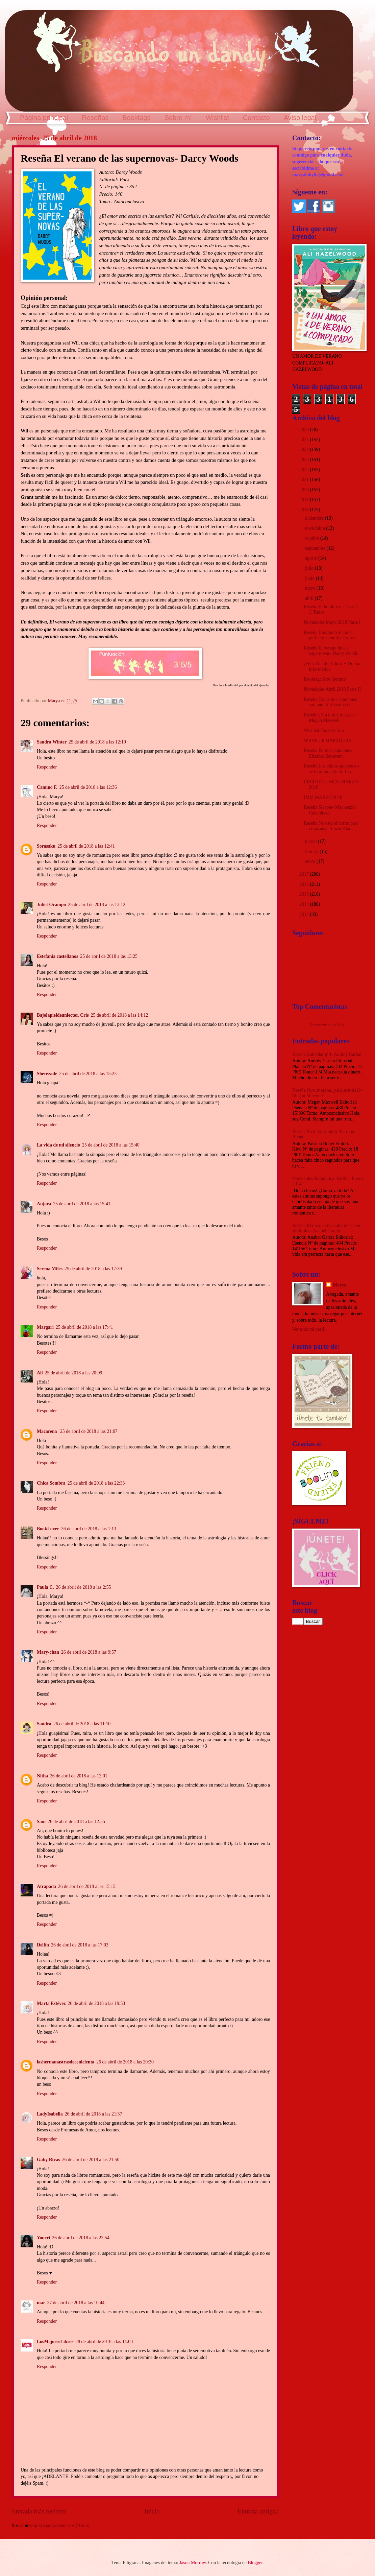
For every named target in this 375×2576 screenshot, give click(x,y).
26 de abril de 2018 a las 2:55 (83, 1587)
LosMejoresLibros (55, 2341)
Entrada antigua (258, 2511)
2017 (304, 874)
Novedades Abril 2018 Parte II (332, 689)
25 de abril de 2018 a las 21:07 (89, 1431)
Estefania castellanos (57, 956)
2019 (304, 499)
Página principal (44, 117)
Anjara (44, 1203)
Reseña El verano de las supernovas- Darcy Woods (331, 650)
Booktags (136, 117)
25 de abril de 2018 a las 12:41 (86, 846)
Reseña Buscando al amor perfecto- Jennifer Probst (329, 635)
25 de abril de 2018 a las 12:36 (88, 787)
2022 (304, 469)
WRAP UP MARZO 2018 (328, 740)
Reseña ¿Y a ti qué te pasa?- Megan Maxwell (330, 717)
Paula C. (45, 1587)
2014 (304, 904)
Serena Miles (49, 1268)
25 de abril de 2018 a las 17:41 (84, 1327)
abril (310, 598)
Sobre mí (178, 117)
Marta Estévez (51, 2003)
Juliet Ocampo (51, 904)
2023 (304, 459)
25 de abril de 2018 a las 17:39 (93, 1268)
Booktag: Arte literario (325, 679)
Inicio (152, 2511)
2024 (304, 449)
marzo (311, 841)
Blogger (255, 2562)
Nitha (42, 1775)
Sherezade (47, 1073)
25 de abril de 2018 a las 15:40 (111, 1145)
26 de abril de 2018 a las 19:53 (96, 2003)
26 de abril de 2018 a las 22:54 (80, 2237)
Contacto (256, 117)
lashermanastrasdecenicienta (65, 2061)
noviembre (315, 528)
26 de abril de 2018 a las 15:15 (87, 1886)
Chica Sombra (51, 1483)
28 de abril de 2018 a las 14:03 (104, 2341)
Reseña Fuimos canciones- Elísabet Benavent (328, 753)
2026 (304, 429)
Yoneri (43, 2237)
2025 (304, 439)
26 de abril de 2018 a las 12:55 (76, 1821)
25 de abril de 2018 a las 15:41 (81, 1203)
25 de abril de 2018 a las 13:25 (109, 956)
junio (310, 578)
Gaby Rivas (48, 2159)
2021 (304, 479)
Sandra (44, 1723)
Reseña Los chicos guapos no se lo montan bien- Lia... (331, 768)
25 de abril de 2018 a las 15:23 (88, 1073)
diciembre (315, 518)
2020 (304, 489)
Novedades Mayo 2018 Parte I (332, 622)
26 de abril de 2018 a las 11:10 (81, 1723)
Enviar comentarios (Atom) (64, 2525)
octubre (312, 538)
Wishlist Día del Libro (324, 730)
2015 (304, 894)
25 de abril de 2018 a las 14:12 (119, 1015)
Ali (40, 1372)
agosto (311, 558)
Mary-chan (48, 1652)
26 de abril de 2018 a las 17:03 (79, 1944)
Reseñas (95, 117)
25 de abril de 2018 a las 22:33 (96, 1483)
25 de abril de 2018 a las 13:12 (96, 904)
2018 (304, 509)
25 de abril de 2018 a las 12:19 (97, 742)
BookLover (48, 1528)
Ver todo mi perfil (308, 1329)
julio (310, 568)
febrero (312, 851)
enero (311, 861)
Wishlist (217, 117)
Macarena (47, 1431)
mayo (311, 588)
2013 (304, 914)
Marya (339, 1284)
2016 (304, 884)
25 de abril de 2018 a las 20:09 (73, 1372)
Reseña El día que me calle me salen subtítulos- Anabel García (326, 1228)
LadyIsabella (50, 2114)
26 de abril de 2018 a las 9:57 (88, 1652)
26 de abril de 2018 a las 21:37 (93, 2114)
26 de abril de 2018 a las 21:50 (91, 2159)
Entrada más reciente (39, 2511)
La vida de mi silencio (58, 1145)
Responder (47, 767)
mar (41, 2302)
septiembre (316, 548)
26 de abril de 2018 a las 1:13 (88, 1528)
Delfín (43, 1944)
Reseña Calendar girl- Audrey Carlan (326, 1054)
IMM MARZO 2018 (323, 797)
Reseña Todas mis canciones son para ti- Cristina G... (330, 702)
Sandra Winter (52, 742)
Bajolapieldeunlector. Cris (63, 1015)
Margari (45, 1327)
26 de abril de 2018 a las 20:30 (125, 2061)
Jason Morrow (192, 2562)
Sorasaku (46, 846)
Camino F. (47, 787)
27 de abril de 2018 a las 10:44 (76, 2302)
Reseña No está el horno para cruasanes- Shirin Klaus (331, 826)
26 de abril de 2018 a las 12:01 (78, 1775)
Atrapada (46, 1886)
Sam (41, 1821)
